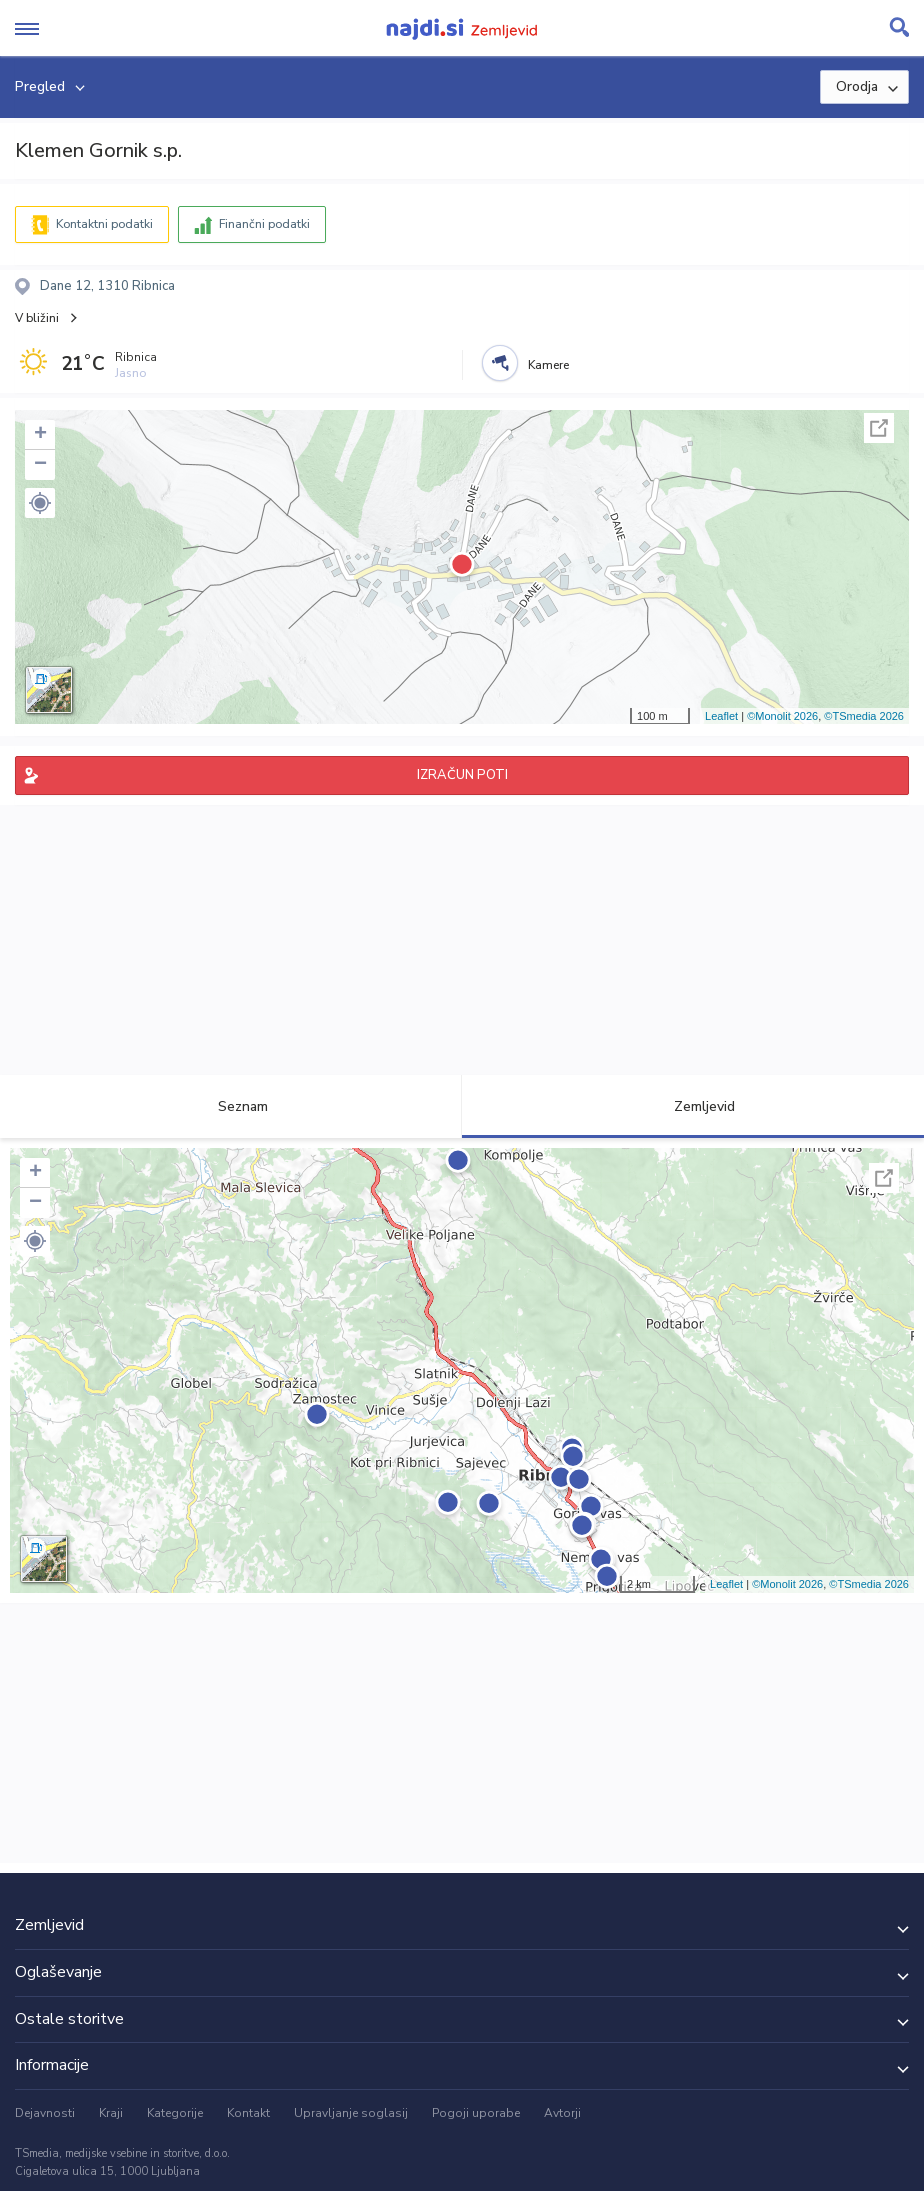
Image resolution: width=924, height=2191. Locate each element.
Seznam (231, 1106)
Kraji (111, 2113)
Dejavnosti (45, 2113)
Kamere (548, 365)
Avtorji (562, 2113)
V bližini (37, 318)
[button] (40, 503)
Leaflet (721, 716)
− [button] (40, 465)
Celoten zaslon (879, 428)
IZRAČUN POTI (462, 775)
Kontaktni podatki (104, 224)
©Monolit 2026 (782, 716)
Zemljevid (693, 1106)
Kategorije (175, 2113)
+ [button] (40, 435)
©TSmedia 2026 (864, 716)
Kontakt (248, 2113)
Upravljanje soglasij (351, 2113)
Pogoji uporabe (476, 2113)
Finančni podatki (264, 224)
